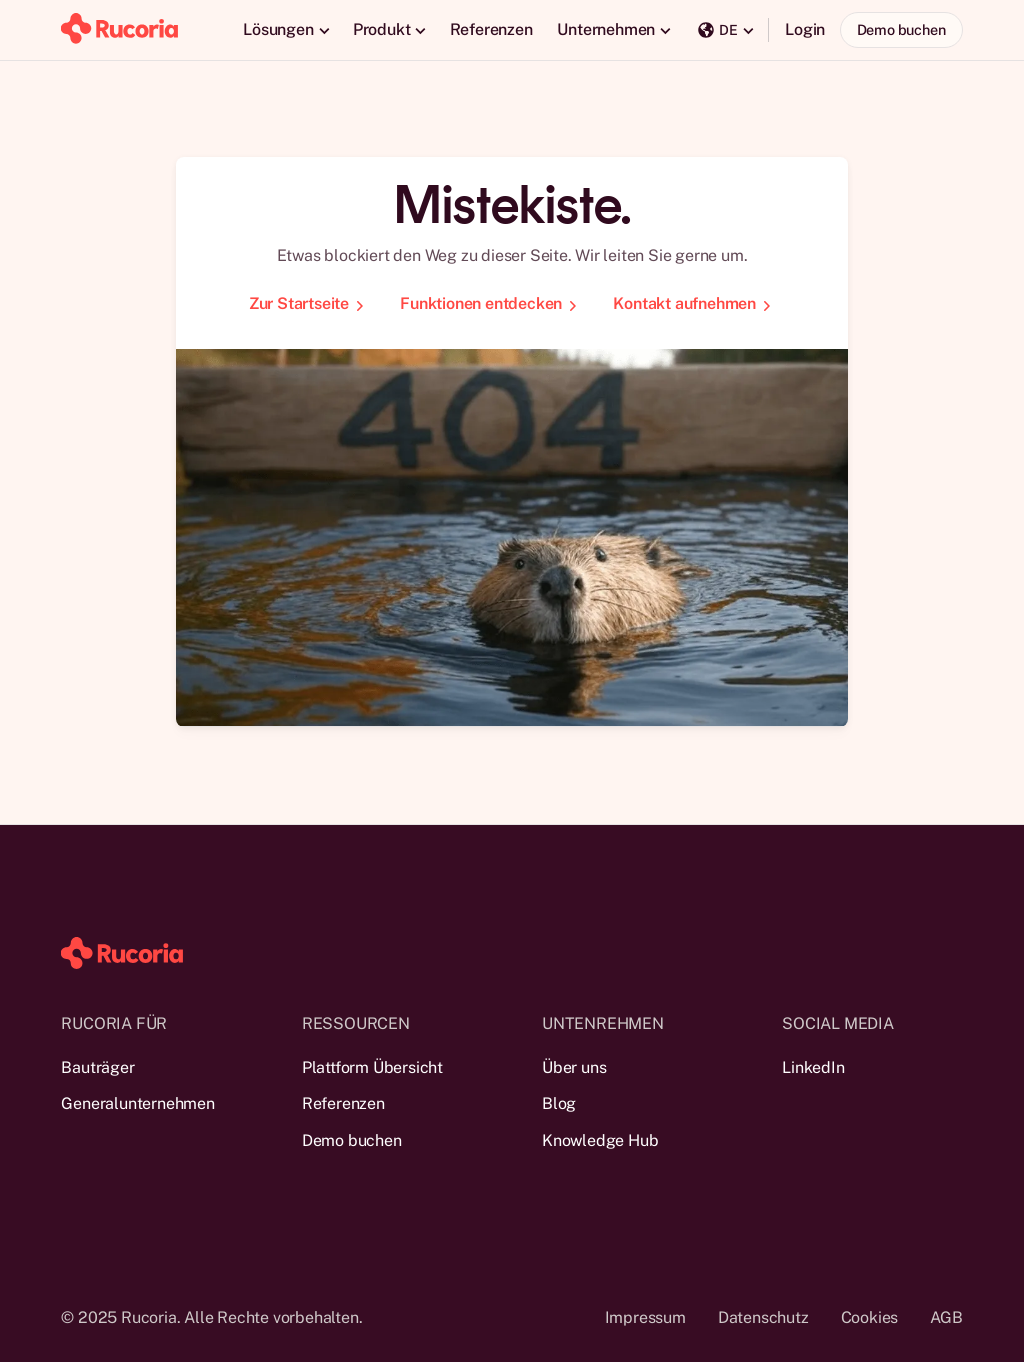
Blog (559, 1103)
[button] (286, 30)
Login (805, 29)
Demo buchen (901, 29)
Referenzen (491, 29)
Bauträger (97, 1067)
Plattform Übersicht (372, 1067)
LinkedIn (813, 1067)
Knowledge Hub (600, 1140)
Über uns (574, 1067)
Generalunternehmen (137, 1103)
